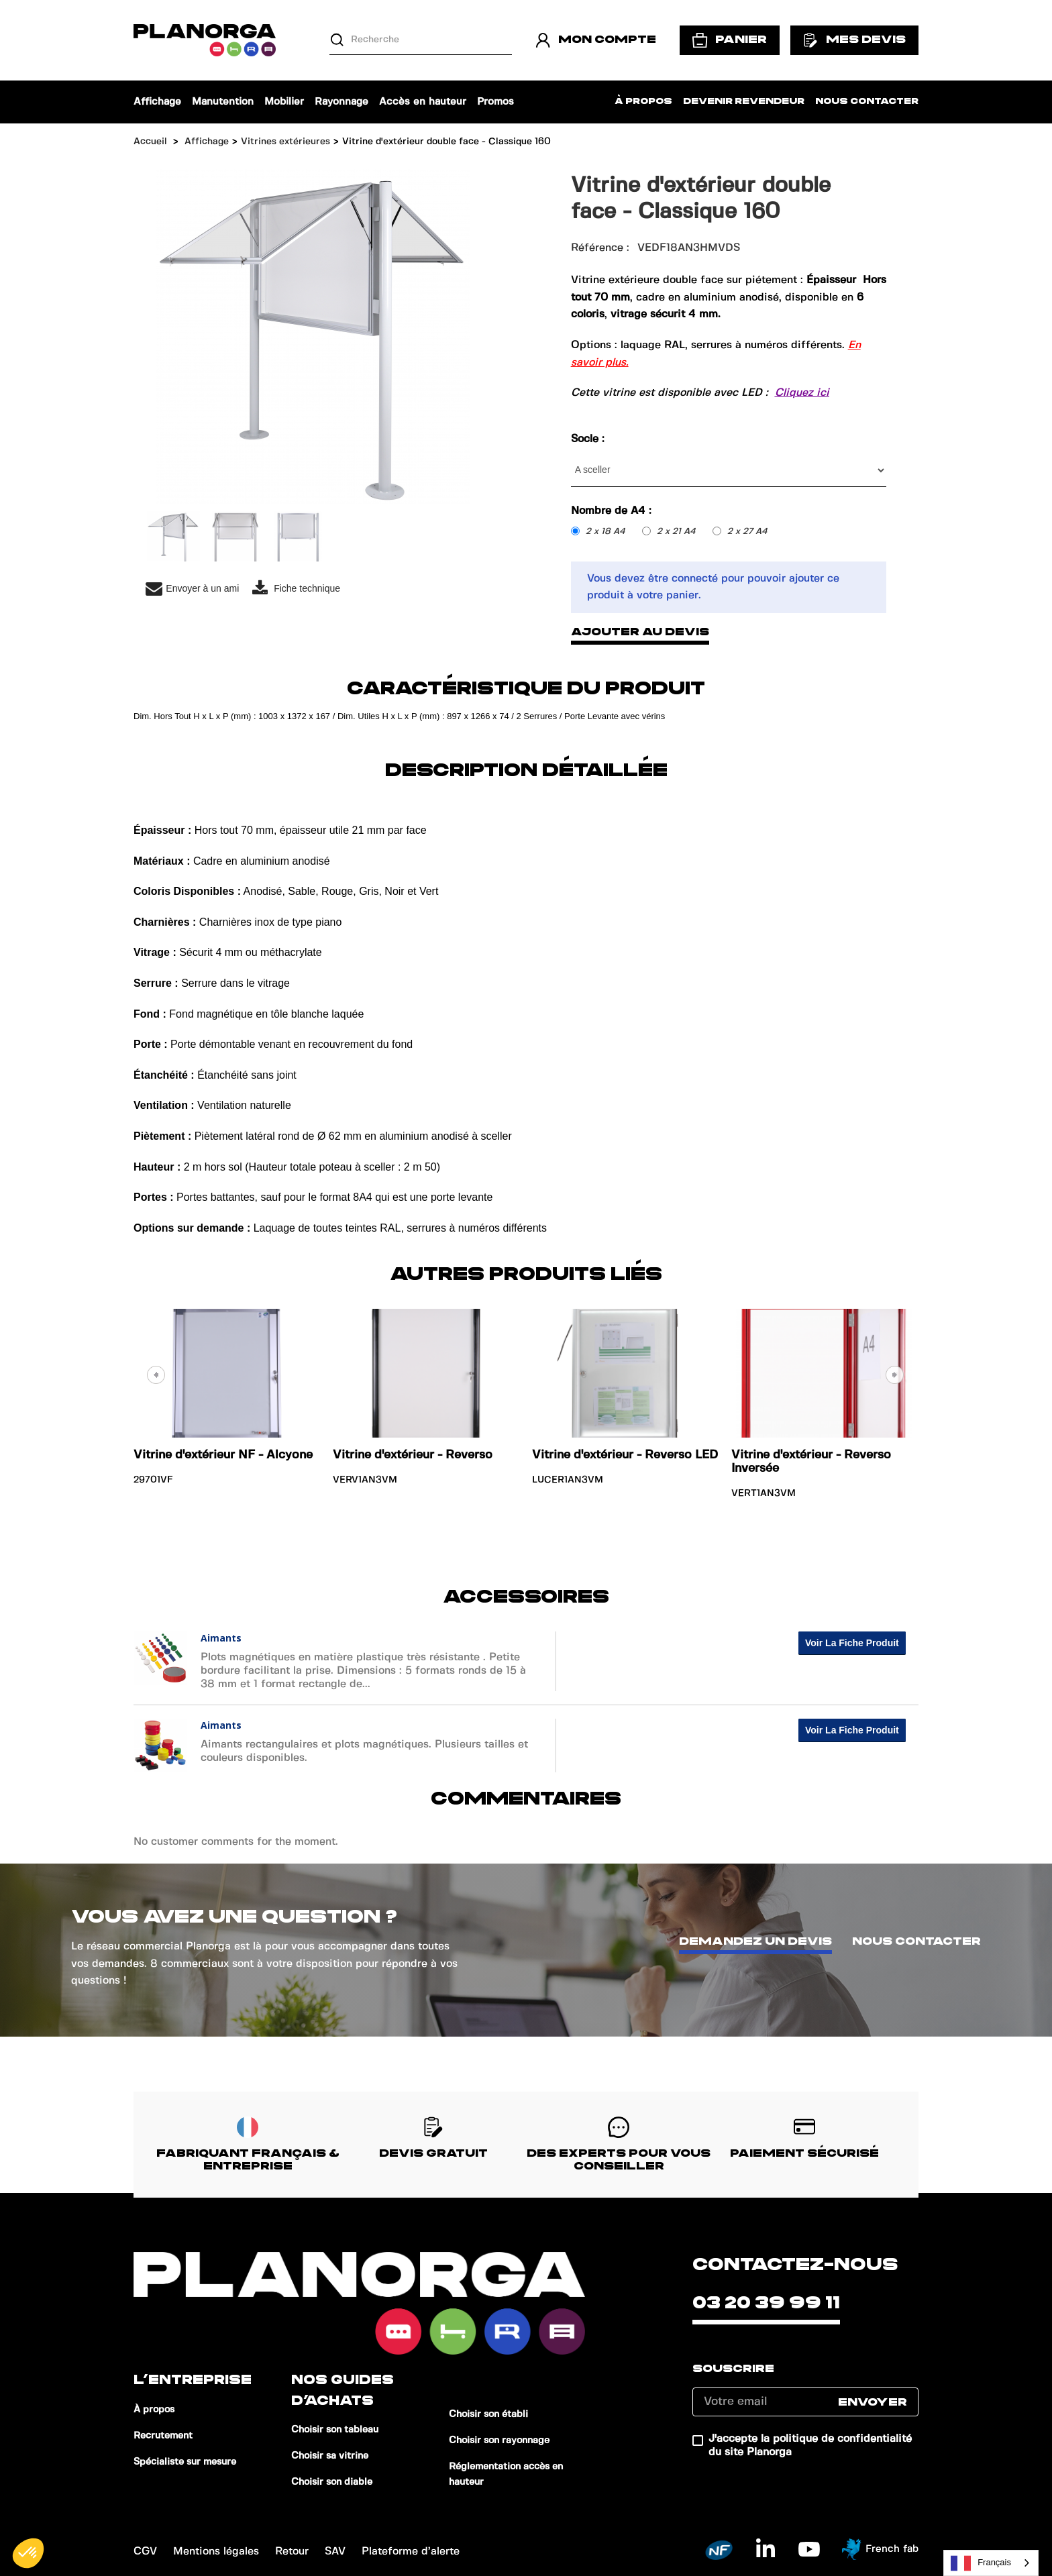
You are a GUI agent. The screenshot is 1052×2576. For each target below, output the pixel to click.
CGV (145, 2551)
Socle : (589, 439)
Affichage (157, 102)
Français (981, 2563)
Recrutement (163, 2435)
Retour (292, 2551)
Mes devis (854, 40)
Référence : (600, 248)
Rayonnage (341, 102)
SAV (335, 2551)
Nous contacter (866, 101)
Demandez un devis (755, 1941)
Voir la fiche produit (852, 1643)
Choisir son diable (331, 2482)
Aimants (221, 1637)
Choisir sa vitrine (329, 2456)
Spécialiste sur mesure (185, 2462)
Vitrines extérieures (285, 141)
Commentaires (526, 1799)
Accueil (150, 141)
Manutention (223, 102)
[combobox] (991, 2563)
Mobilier (284, 102)
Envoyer (872, 2402)
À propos (643, 101)
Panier (729, 40)
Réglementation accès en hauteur (506, 2474)
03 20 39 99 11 (766, 2303)
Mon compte (595, 40)
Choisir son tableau (334, 2429)
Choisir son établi (488, 2414)
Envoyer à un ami (192, 588)
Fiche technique (296, 588)
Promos (495, 102)
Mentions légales (216, 2551)
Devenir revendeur (743, 101)
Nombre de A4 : (613, 511)
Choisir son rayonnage (499, 2440)
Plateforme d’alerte (411, 2551)
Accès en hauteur (422, 102)
